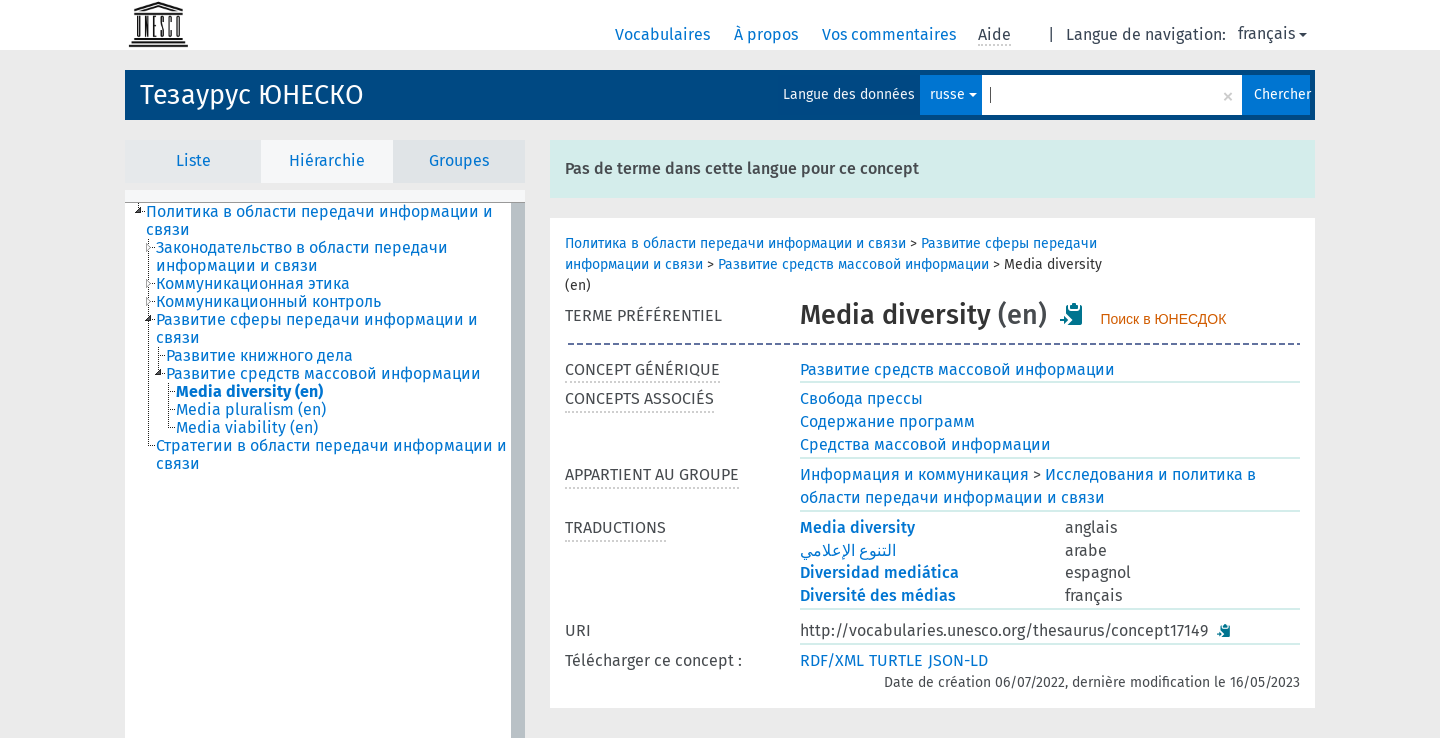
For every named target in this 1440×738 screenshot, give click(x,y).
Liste (193, 160)
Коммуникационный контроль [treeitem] (268, 302)
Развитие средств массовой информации (853, 264)
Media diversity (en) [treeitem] (249, 392)
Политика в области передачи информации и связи (735, 243)
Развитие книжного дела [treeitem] (259, 356)
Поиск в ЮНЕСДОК (1163, 319)
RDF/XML (832, 660)
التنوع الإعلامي (848, 550)
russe (953, 94)
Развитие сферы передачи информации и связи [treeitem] (317, 329)
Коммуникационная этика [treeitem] (253, 284)
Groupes (459, 160)
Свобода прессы (861, 398)
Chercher (1282, 94)
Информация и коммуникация (914, 474)
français (1272, 33)
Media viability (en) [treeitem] (247, 428)
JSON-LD (958, 660)
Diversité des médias (878, 595)
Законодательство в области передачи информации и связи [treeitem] (302, 257)
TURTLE (896, 660)
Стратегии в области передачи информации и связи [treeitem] (331, 455)
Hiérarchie (327, 160)
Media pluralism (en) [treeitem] (251, 410)
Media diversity (857, 527)
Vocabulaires (664, 34)
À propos (768, 34)
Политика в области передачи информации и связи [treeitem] (319, 221)
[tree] (325, 470)
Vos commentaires (891, 34)
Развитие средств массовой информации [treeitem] (323, 374)
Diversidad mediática (879, 572)
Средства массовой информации (925, 444)
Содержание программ (887, 421)
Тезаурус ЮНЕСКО (252, 95)
